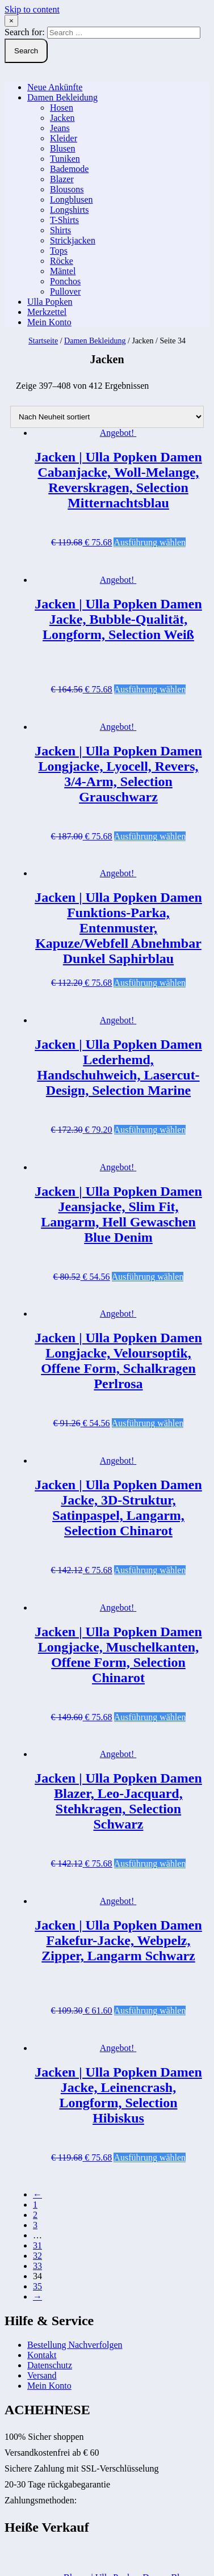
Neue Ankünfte (54, 87)
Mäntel (62, 271)
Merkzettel (46, 312)
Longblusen (71, 199)
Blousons (67, 189)
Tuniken (65, 158)
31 (37, 2245)
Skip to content (32, 9)
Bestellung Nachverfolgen (75, 2345)
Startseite (43, 341)
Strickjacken (72, 240)
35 (37, 2286)
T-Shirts (64, 220)
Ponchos (65, 281)
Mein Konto (49, 322)
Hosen (61, 107)
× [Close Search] (11, 20)
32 (37, 2255)
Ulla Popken (50, 301)
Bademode (69, 169)
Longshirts (69, 210)
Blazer (62, 179)
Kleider (63, 138)
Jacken (62, 118)
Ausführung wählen (150, 542)
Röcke (61, 261)
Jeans (60, 128)
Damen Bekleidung (62, 97)
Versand (42, 2375)
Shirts (60, 230)
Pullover (65, 291)
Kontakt (42, 2355)
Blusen (62, 148)
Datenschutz (49, 2365)
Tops (59, 250)
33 (37, 2266)
